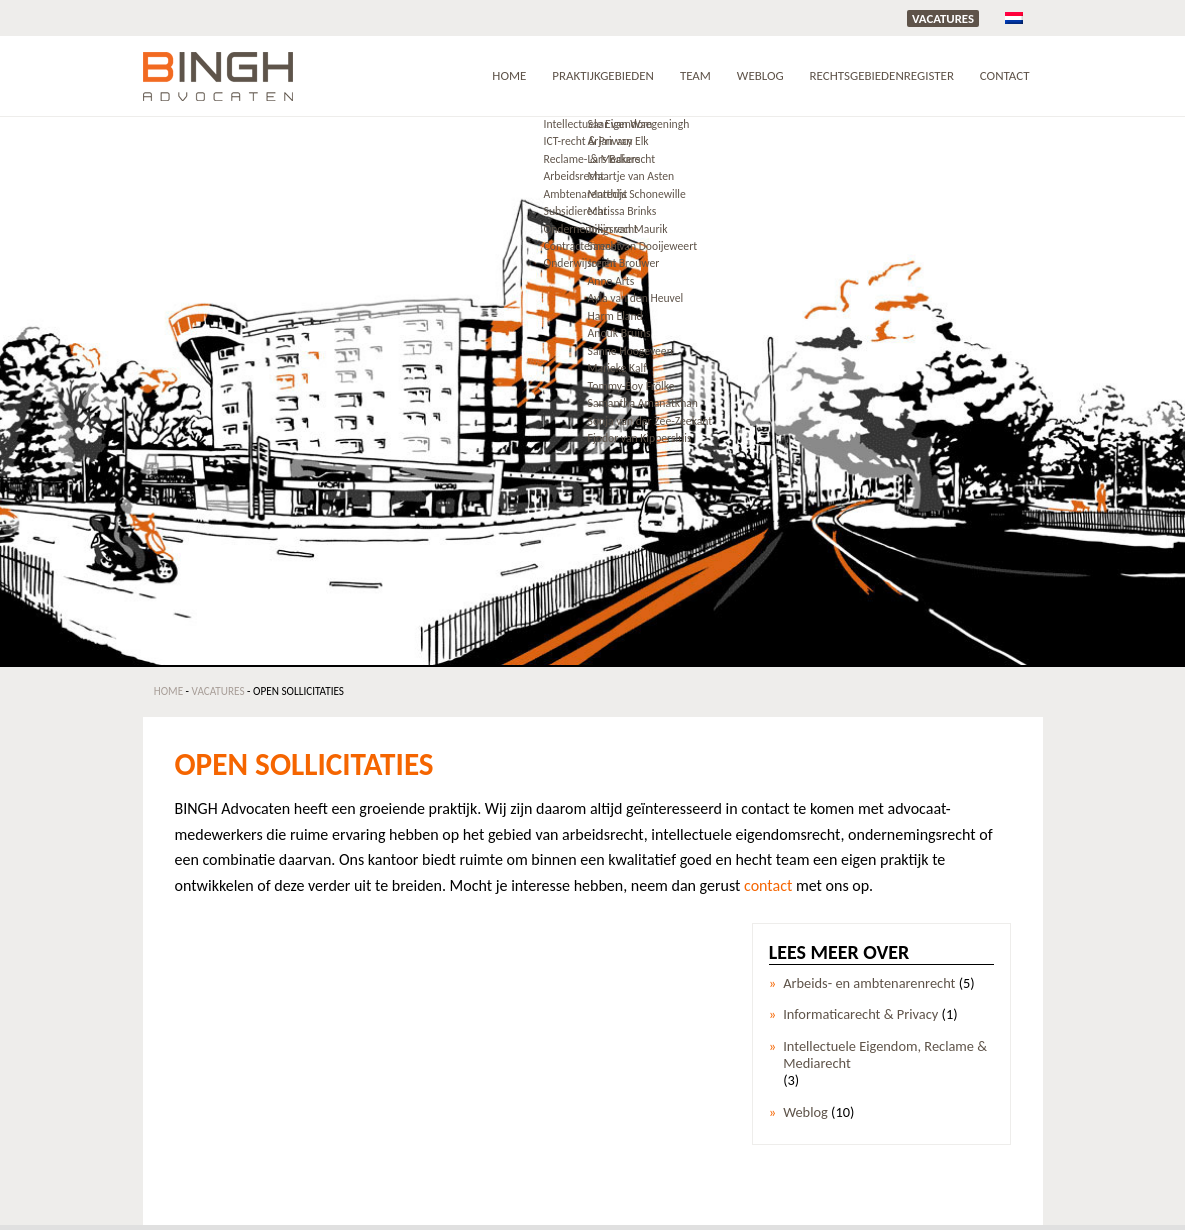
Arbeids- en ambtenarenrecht (869, 983)
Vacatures (943, 18)
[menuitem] (1014, 17)
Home (509, 75)
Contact (1005, 75)
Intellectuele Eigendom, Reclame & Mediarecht (885, 1055)
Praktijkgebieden (603, 75)
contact (768, 885)
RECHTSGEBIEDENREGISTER (882, 75)
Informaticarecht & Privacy (860, 1014)
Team (695, 75)
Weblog (760, 75)
